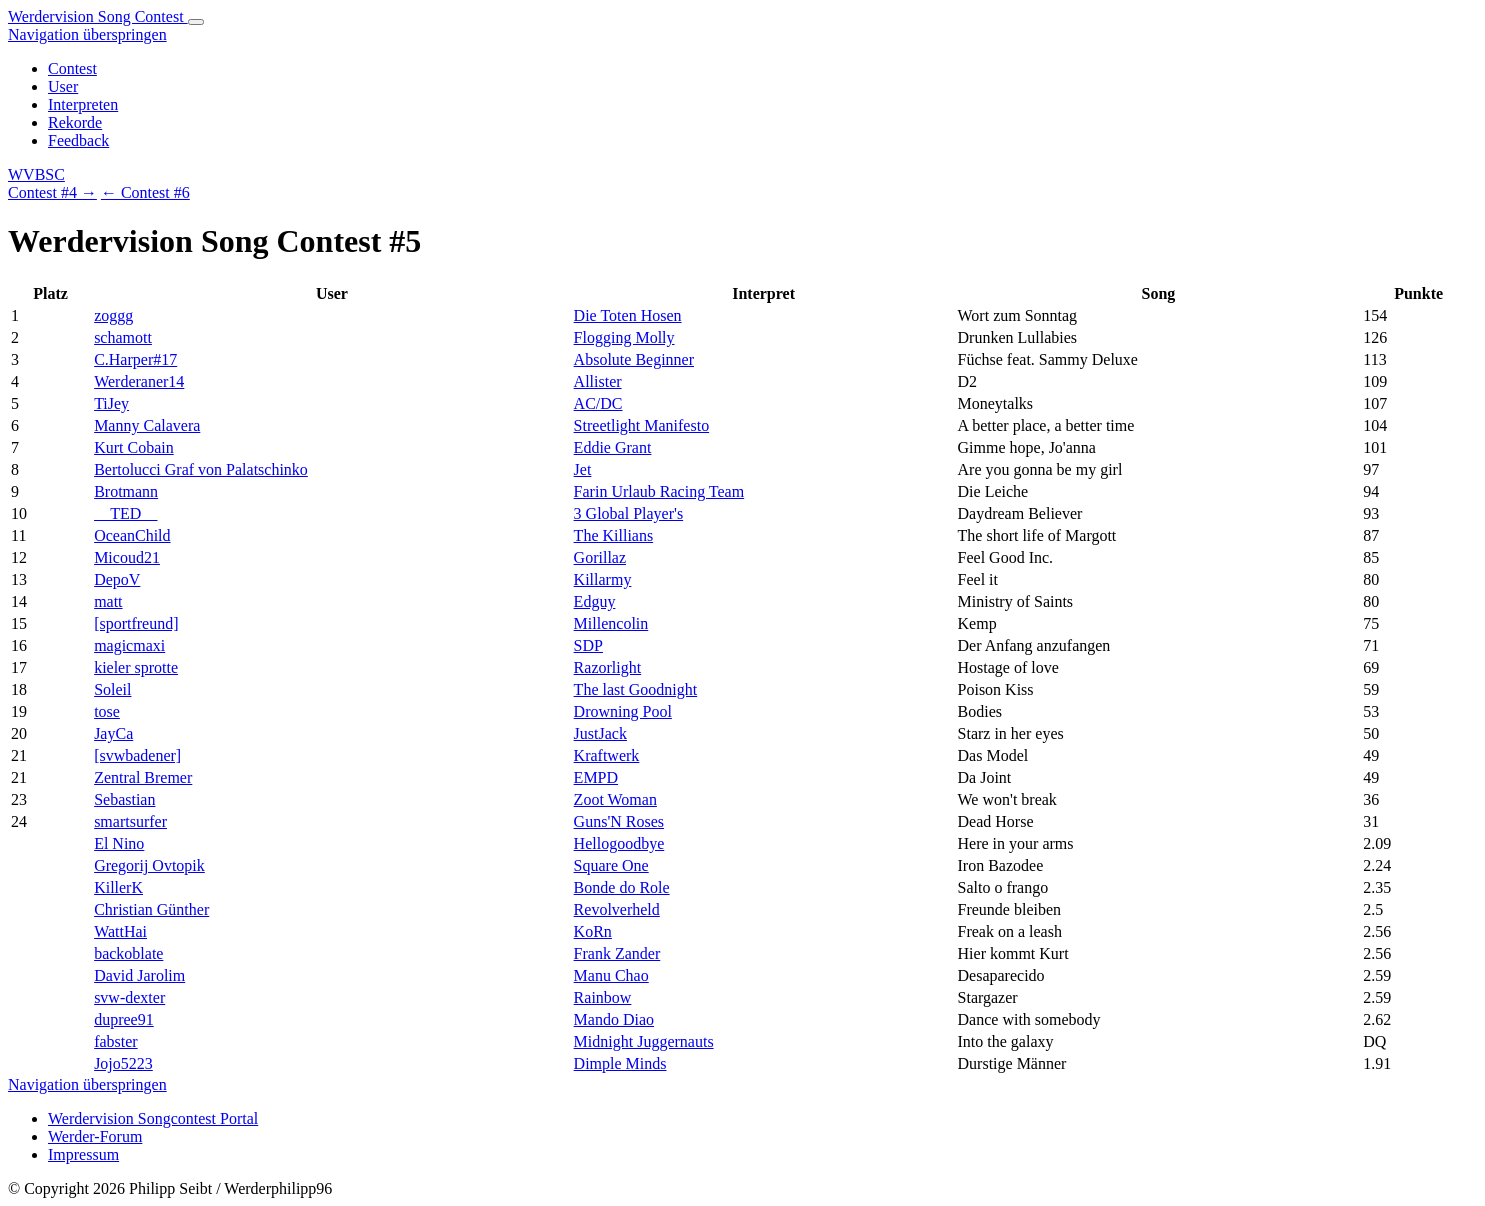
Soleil (112, 689)
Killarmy (603, 579)
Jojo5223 (123, 1063)
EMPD (596, 777)
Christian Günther (151, 909)
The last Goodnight (636, 689)
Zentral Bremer (143, 777)
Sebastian (124, 799)
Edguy (595, 601)
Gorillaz (600, 557)
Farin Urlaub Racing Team (659, 491)
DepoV (117, 579)
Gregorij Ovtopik (149, 865)
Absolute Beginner (634, 359)
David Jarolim (139, 975)
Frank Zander (617, 953)
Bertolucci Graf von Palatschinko (201, 469)
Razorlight (608, 667)
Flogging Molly (624, 337)
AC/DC (598, 403)
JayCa (113, 733)
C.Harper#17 (135, 359)
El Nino (119, 843)
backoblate (128, 953)
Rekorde (75, 122)
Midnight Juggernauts (644, 1041)
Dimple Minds (620, 1063)
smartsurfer (130, 821)
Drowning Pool (623, 711)
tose (107, 711)
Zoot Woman (615, 799)
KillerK (118, 887)
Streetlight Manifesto (642, 425)
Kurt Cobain (134, 447)
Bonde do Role (622, 887)
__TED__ (125, 513)
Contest (72, 68)
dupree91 (124, 1019)
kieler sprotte (136, 667)
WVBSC (36, 174)
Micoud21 (127, 557)
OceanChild (132, 535)
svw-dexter (129, 997)
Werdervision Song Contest (98, 16)
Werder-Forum (95, 1136)
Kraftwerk (607, 755)
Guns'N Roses (619, 821)
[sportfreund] (136, 623)
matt (108, 601)
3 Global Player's (629, 513)
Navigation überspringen (87, 34)
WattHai (120, 931)
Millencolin (611, 623)
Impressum (83, 1154)
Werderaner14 (139, 381)
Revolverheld (617, 909)
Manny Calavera (147, 425)
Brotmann (126, 491)
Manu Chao (611, 975)
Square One (611, 865)
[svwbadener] (137, 755)
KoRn (593, 931)
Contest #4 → (52, 192)
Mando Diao (614, 1019)
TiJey (111, 403)
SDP (588, 645)
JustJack (600, 733)
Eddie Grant (613, 447)
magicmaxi (129, 645)
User (63, 86)
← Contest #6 (145, 192)
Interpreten (83, 104)
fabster (116, 1041)
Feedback (78, 140)
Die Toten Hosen (628, 315)
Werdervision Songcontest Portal (153, 1118)
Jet (583, 469)
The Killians (614, 535)
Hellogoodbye (619, 843)
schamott (123, 337)
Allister (598, 381)
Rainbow (603, 997)
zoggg (113, 315)
